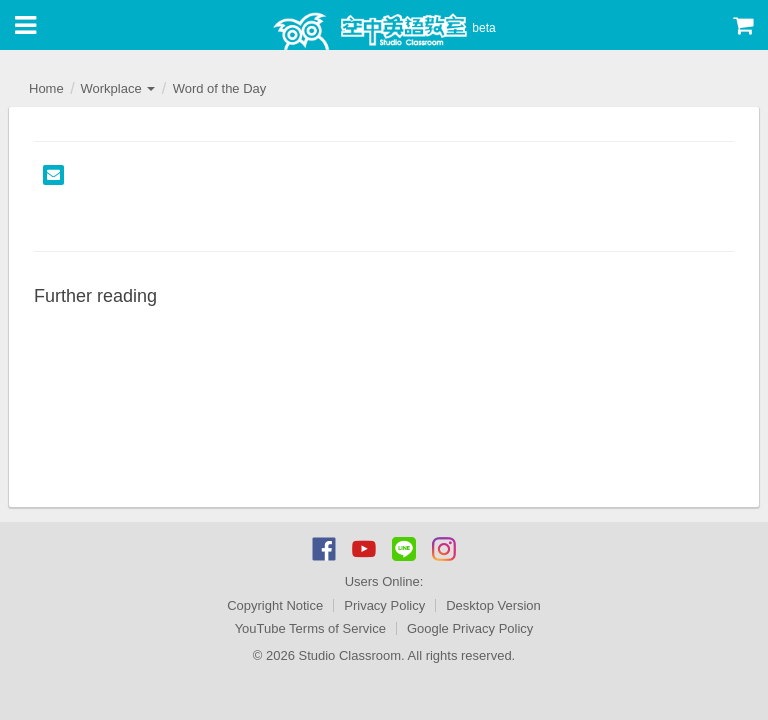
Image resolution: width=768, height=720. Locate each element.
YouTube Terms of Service (310, 628)
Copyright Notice (275, 605)
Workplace (117, 88)
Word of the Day (220, 88)
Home (46, 88)
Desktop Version (493, 605)
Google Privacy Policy (470, 628)
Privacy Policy (384, 605)
